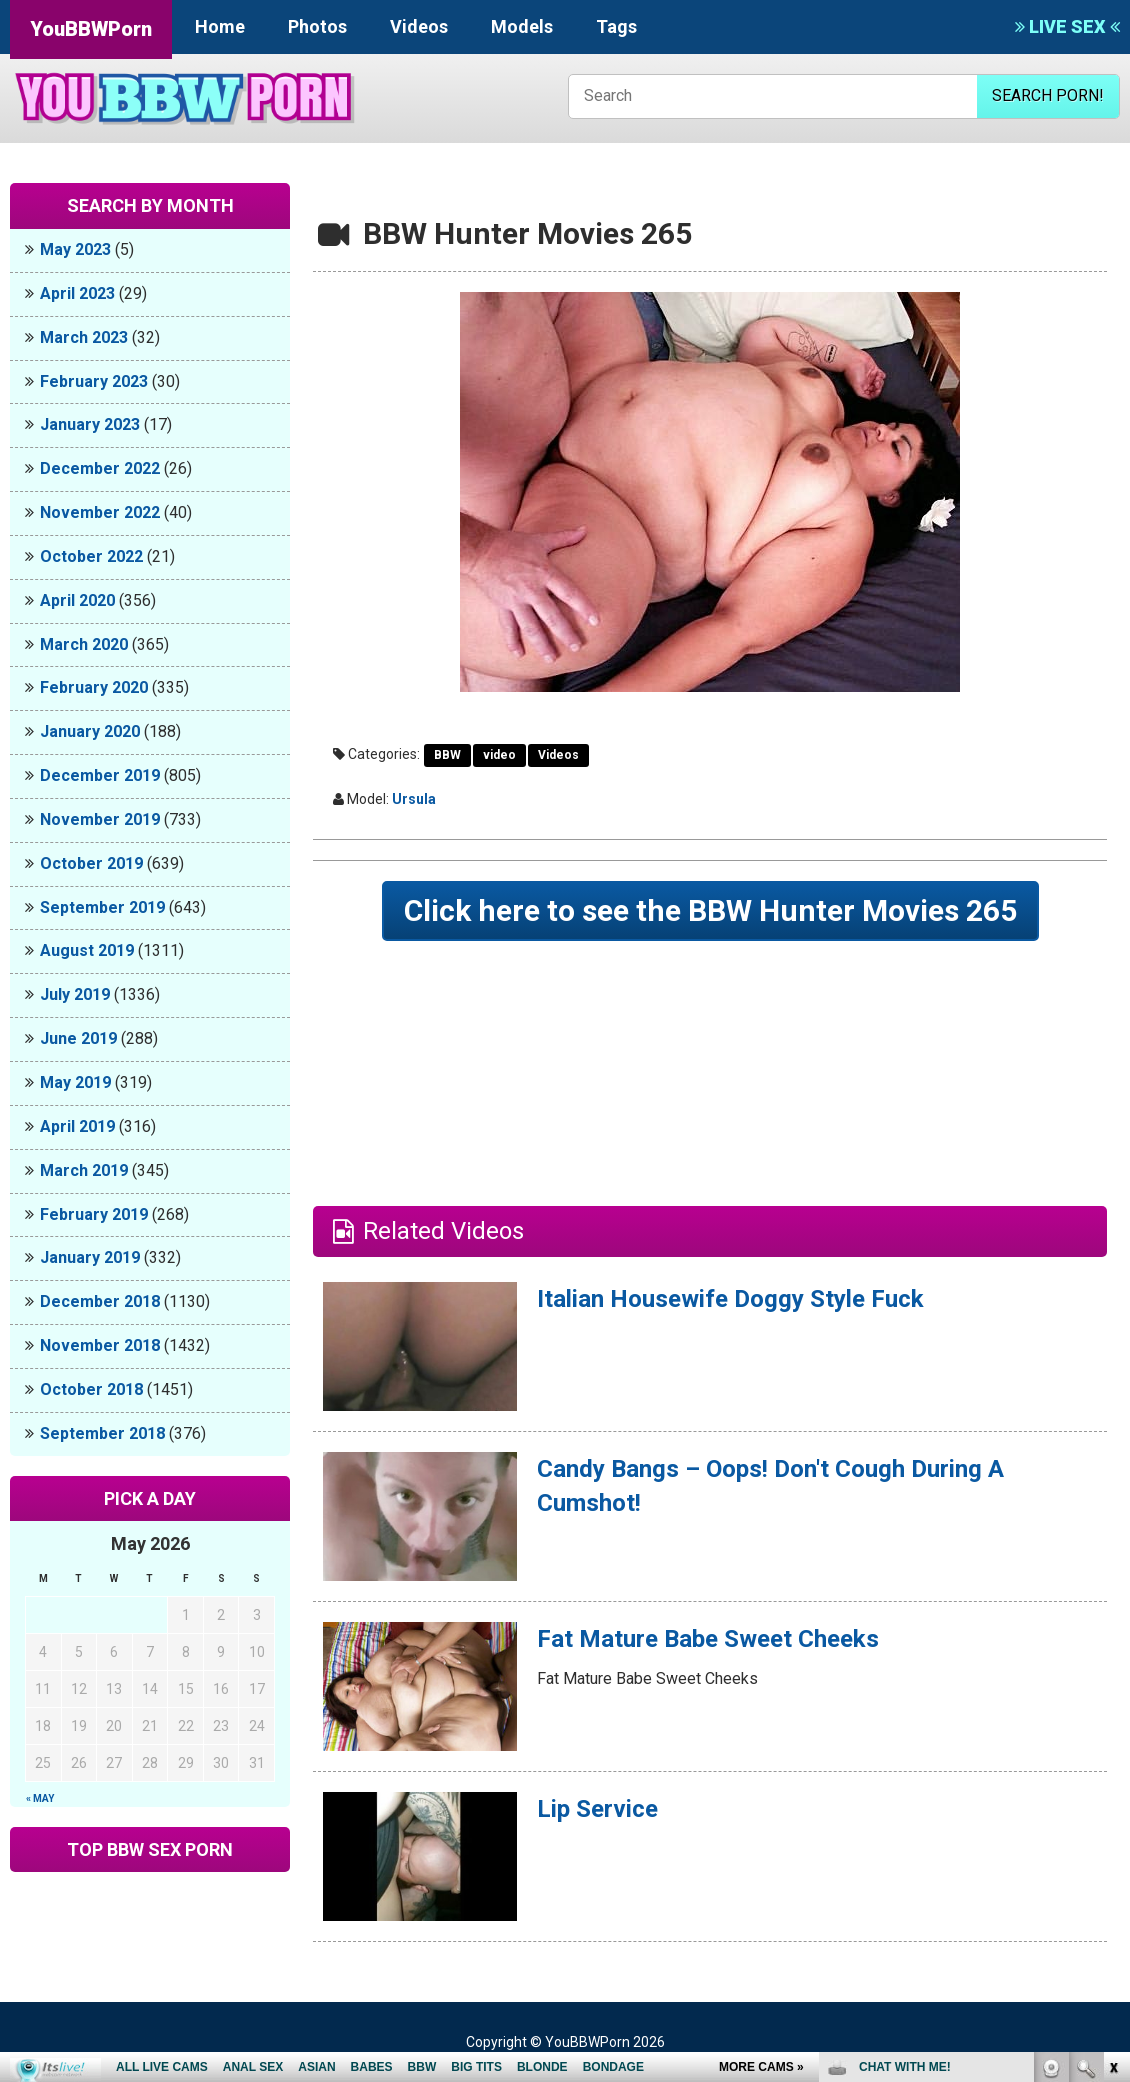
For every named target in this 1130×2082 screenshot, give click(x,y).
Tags (616, 26)
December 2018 (100, 1301)
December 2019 (100, 775)
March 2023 (84, 337)
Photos (317, 26)
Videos (419, 26)
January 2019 (90, 1257)
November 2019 (100, 819)
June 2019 (78, 1038)
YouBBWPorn (91, 29)
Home (220, 26)
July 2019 (75, 994)
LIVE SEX (1067, 26)
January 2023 (90, 424)
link (1112, 1769)
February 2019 (94, 1214)
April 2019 (77, 1126)
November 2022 (100, 512)
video (499, 755)
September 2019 (102, 907)
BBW (447, 755)
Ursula (414, 799)
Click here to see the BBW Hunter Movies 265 (710, 910)
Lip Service (597, 1809)
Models (522, 26)
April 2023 (77, 293)
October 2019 (91, 863)
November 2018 (100, 1345)
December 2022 (100, 468)
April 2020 (77, 600)
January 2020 (90, 731)
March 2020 (84, 644)
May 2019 (75, 1082)
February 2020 (94, 687)
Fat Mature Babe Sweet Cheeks (708, 1639)
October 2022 (91, 556)
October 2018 (91, 1389)
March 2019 (84, 1170)
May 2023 (75, 249)
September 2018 (102, 1433)
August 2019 (87, 950)
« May (40, 1798)
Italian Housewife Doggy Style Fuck (730, 1299)
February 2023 (94, 381)
